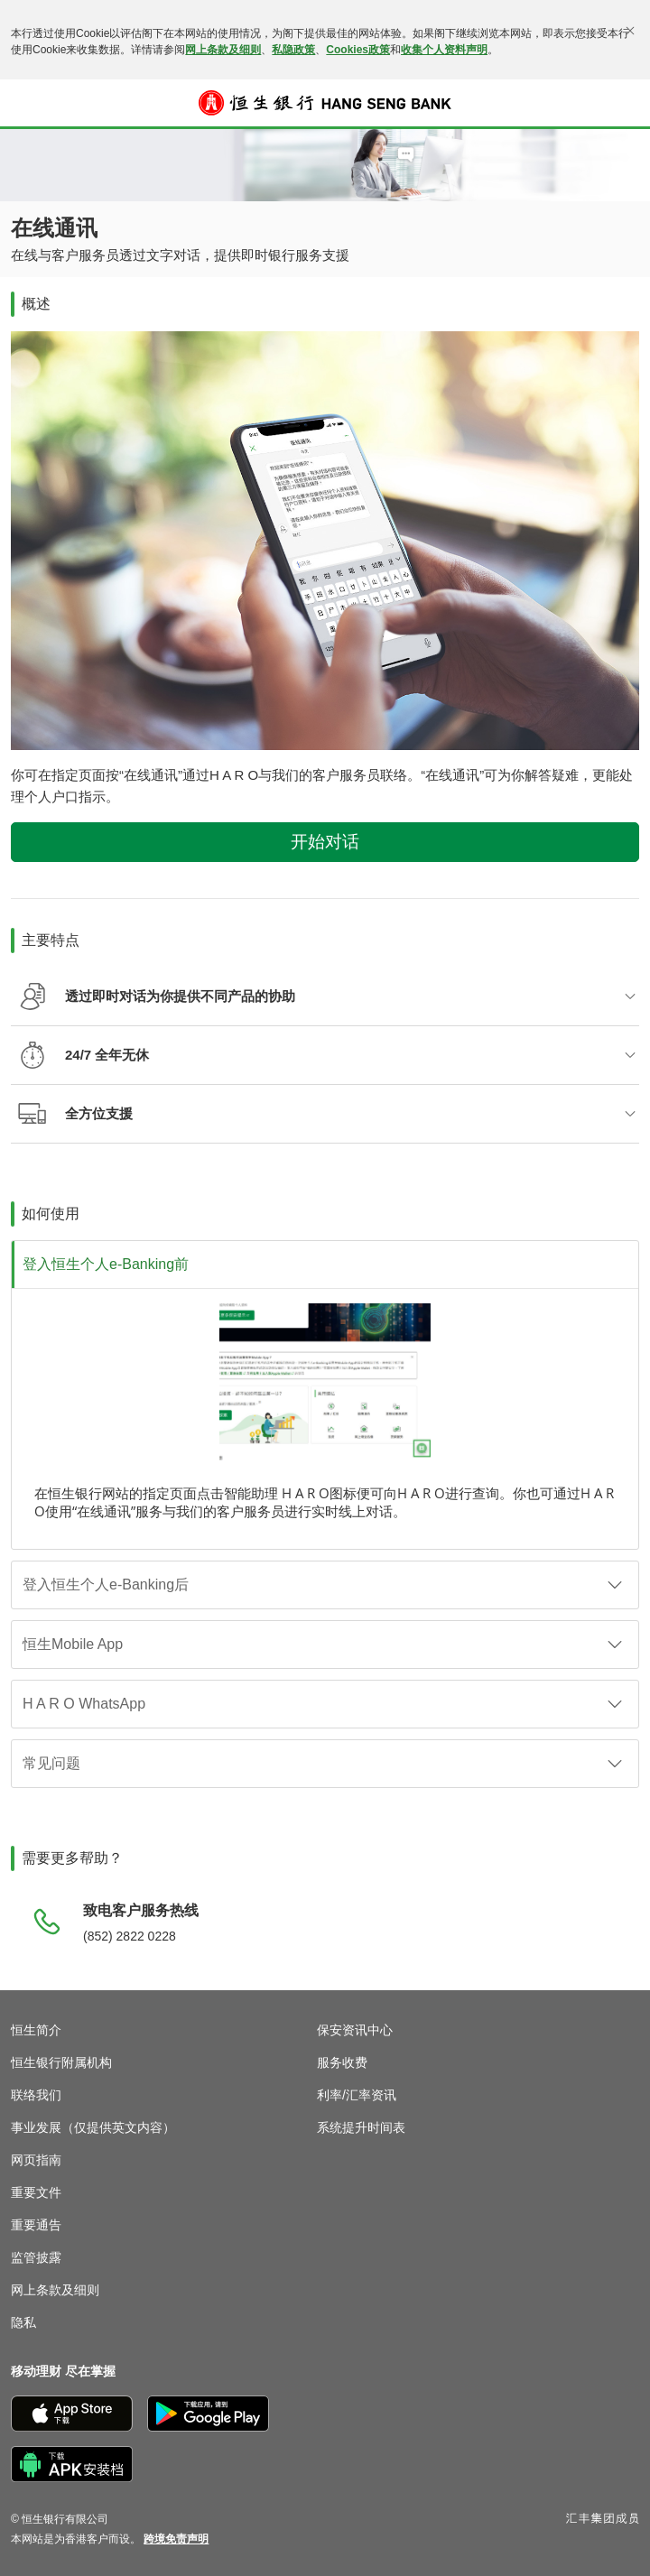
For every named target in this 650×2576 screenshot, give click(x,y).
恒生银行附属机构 (61, 2062)
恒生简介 (36, 2030)
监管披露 (36, 2257)
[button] (23, 103)
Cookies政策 (358, 49)
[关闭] (630, 31)
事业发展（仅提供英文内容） (93, 2127)
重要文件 (36, 2192)
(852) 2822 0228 (129, 1936)
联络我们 (36, 2095)
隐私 (23, 2322)
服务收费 (342, 2062)
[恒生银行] (325, 103)
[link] (176, 2539)
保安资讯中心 (355, 2030)
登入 (627, 115)
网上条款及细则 (223, 49)
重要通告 (36, 2225)
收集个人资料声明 (444, 49)
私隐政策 (293, 49)
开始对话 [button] (325, 841)
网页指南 (36, 2160)
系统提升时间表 (361, 2127)
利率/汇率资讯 (356, 2095)
